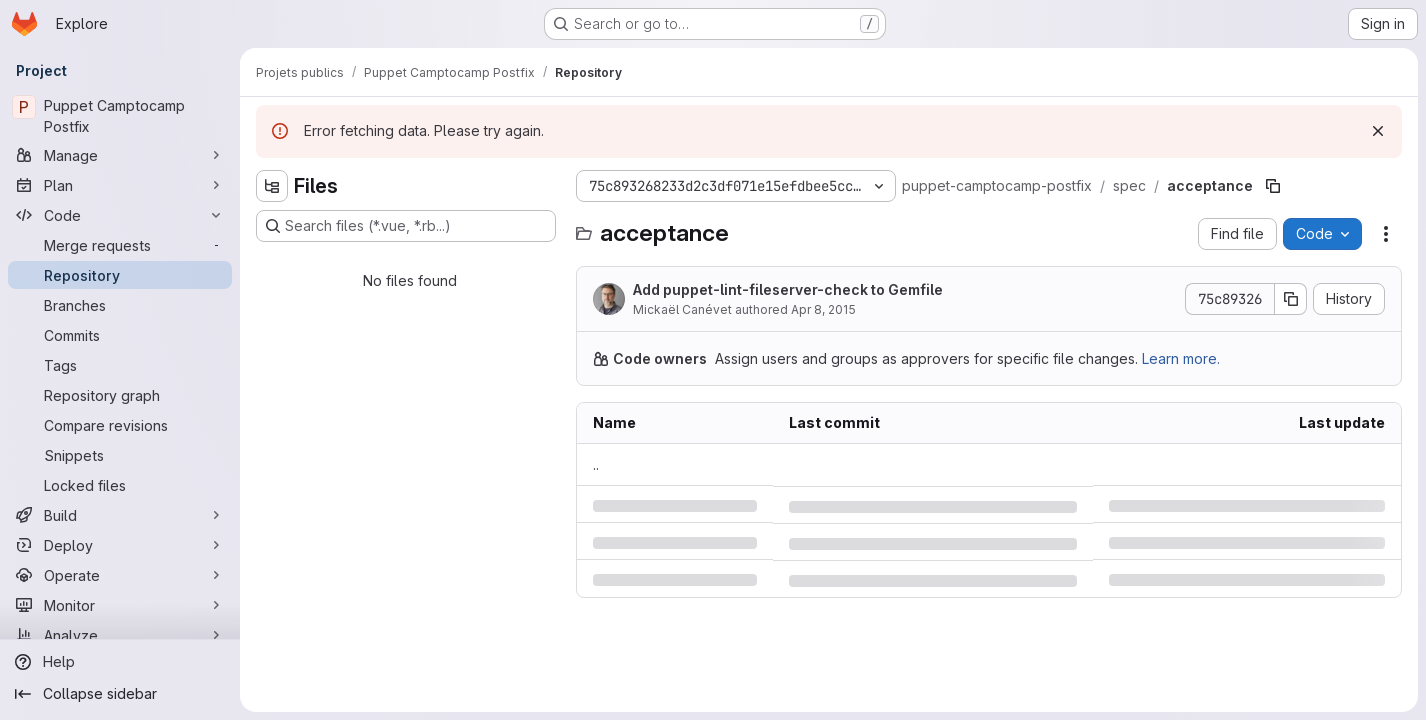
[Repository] (120, 275)
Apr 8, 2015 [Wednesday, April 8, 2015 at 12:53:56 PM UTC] (823, 309)
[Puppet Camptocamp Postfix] (120, 116)
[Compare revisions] (120, 425)
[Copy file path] (1273, 186)
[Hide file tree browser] (272, 186)
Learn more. (1181, 358)
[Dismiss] (1378, 131)
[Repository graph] (120, 395)
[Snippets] (120, 455)
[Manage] (120, 155)
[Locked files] (120, 485)
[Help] (120, 662)
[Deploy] (120, 545)
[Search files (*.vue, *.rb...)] (406, 226)
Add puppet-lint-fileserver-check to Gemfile (788, 289)
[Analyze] (120, 635)
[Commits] (120, 335)
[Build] (120, 515)
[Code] (120, 215)
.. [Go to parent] (596, 464)
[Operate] (120, 575)
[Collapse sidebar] (120, 694)
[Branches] (120, 305)
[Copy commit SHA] (1291, 299)
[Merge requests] (120, 245)
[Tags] (120, 365)
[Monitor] (120, 605)
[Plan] (120, 185)
